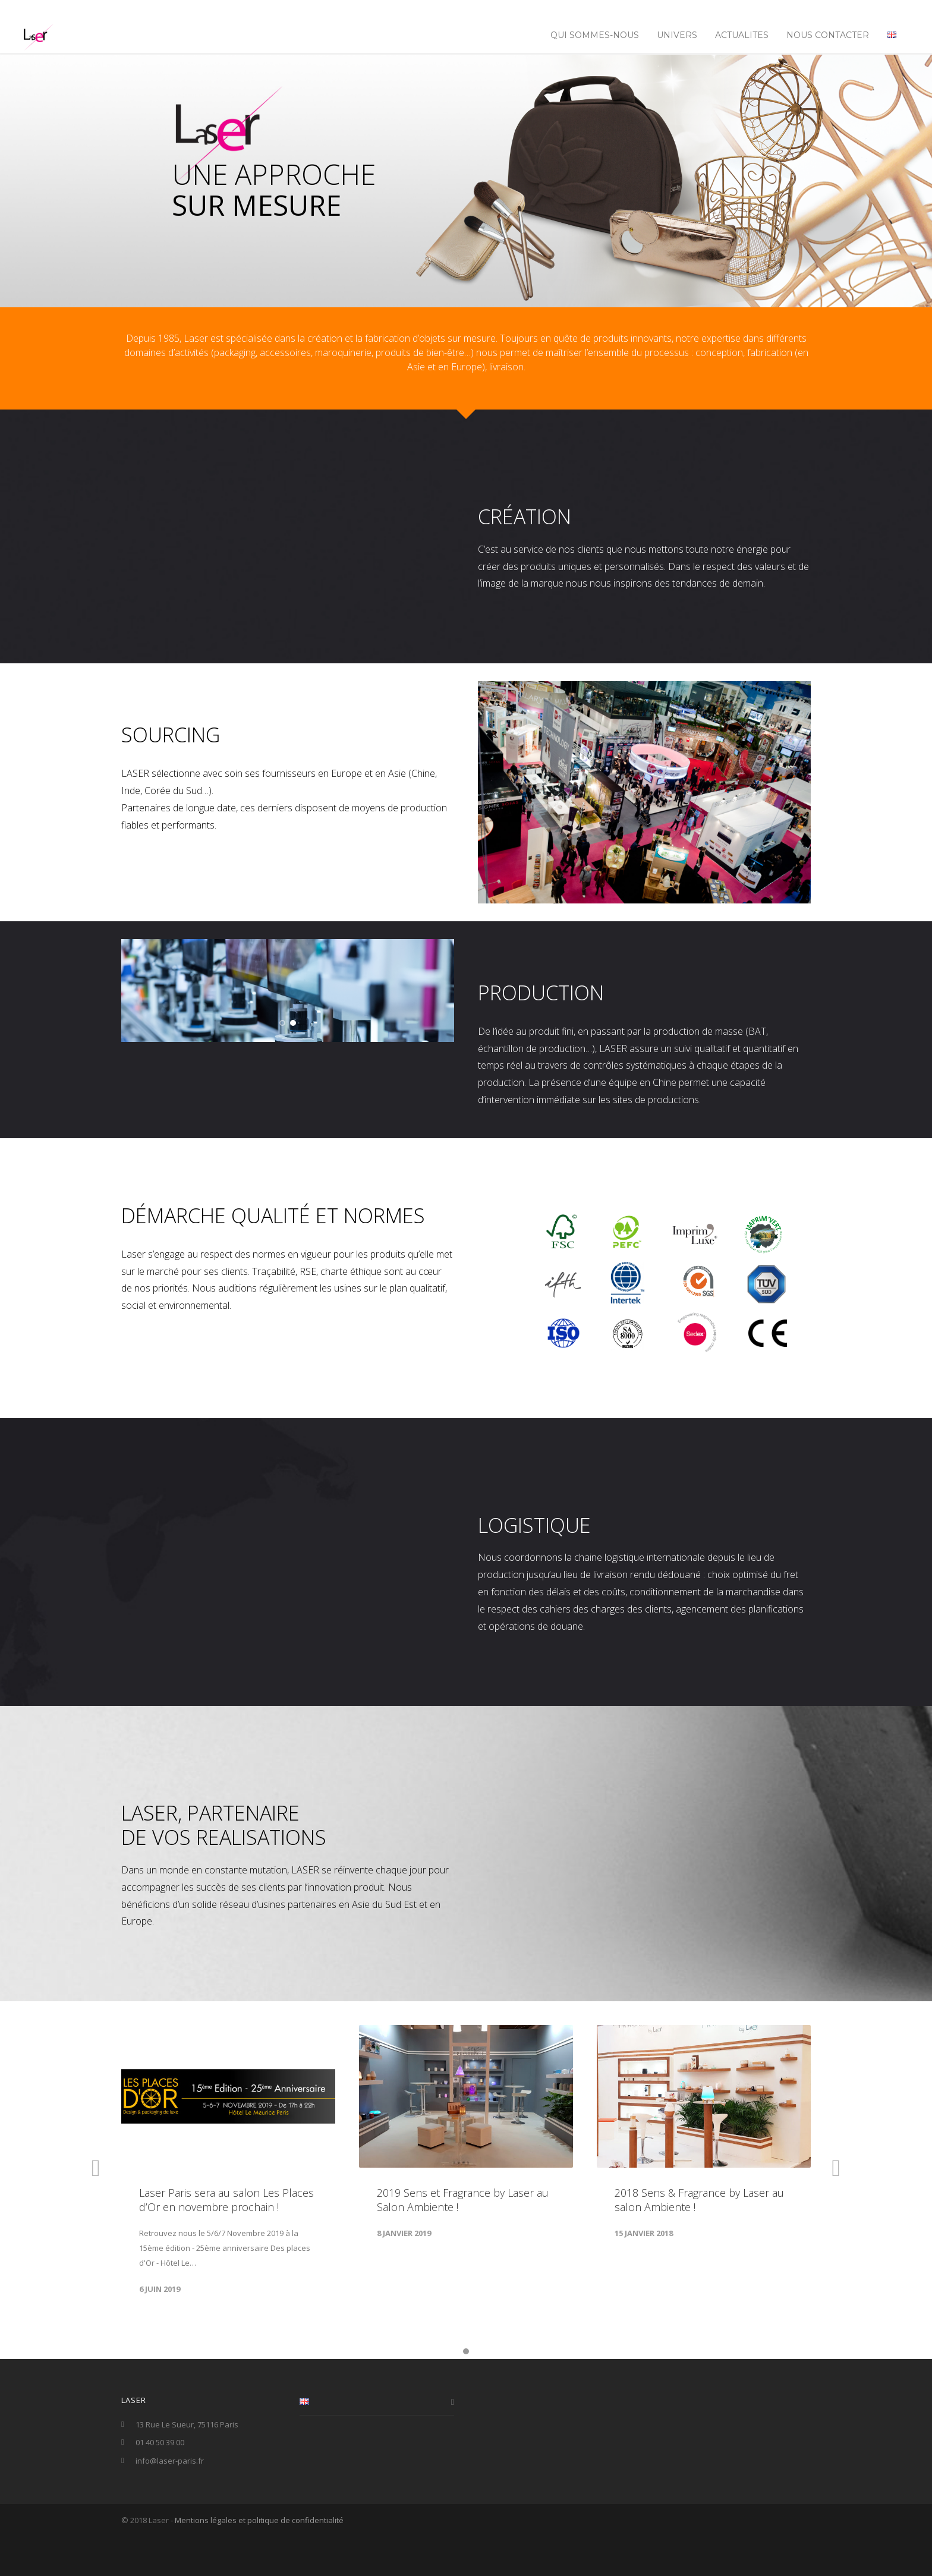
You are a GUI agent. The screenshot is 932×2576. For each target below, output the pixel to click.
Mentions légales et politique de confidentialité (259, 2560)
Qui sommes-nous (594, 35)
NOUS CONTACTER (827, 35)
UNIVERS (677, 35)
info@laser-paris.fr (170, 2501)
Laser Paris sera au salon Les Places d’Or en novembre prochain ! (226, 2241)
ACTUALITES (742, 35)
